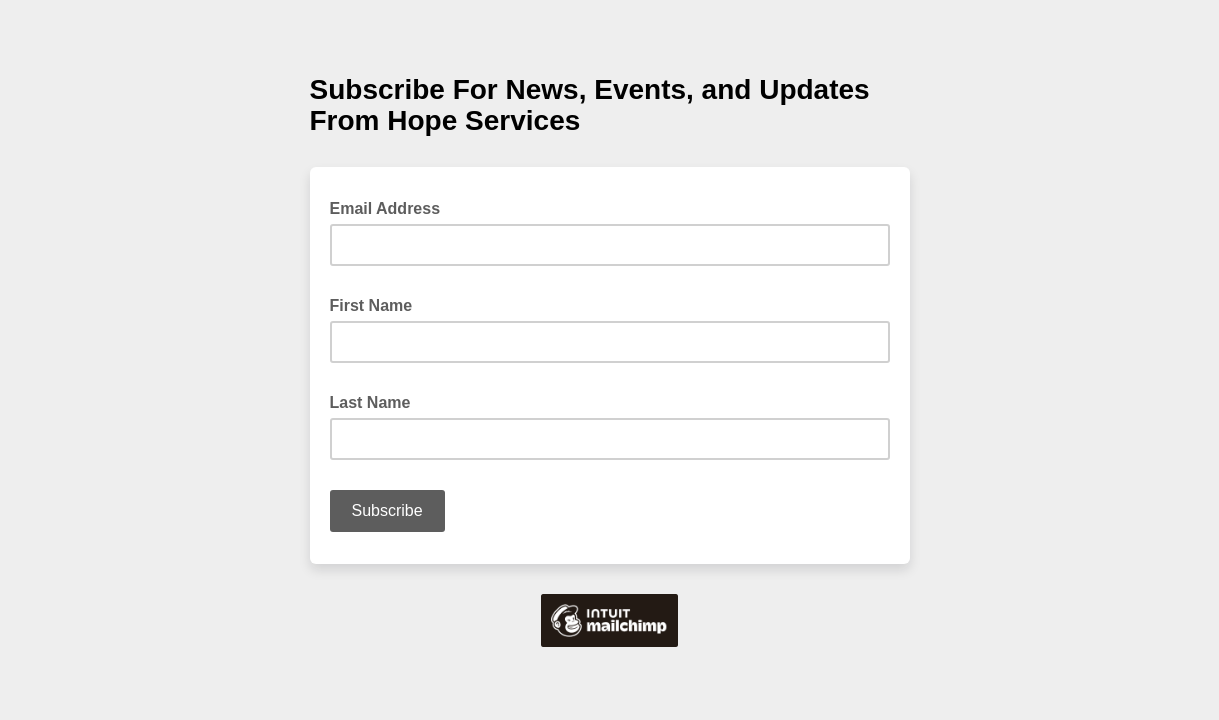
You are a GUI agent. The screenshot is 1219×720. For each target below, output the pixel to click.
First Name (377, 304)
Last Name (376, 401)
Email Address (391, 207)
